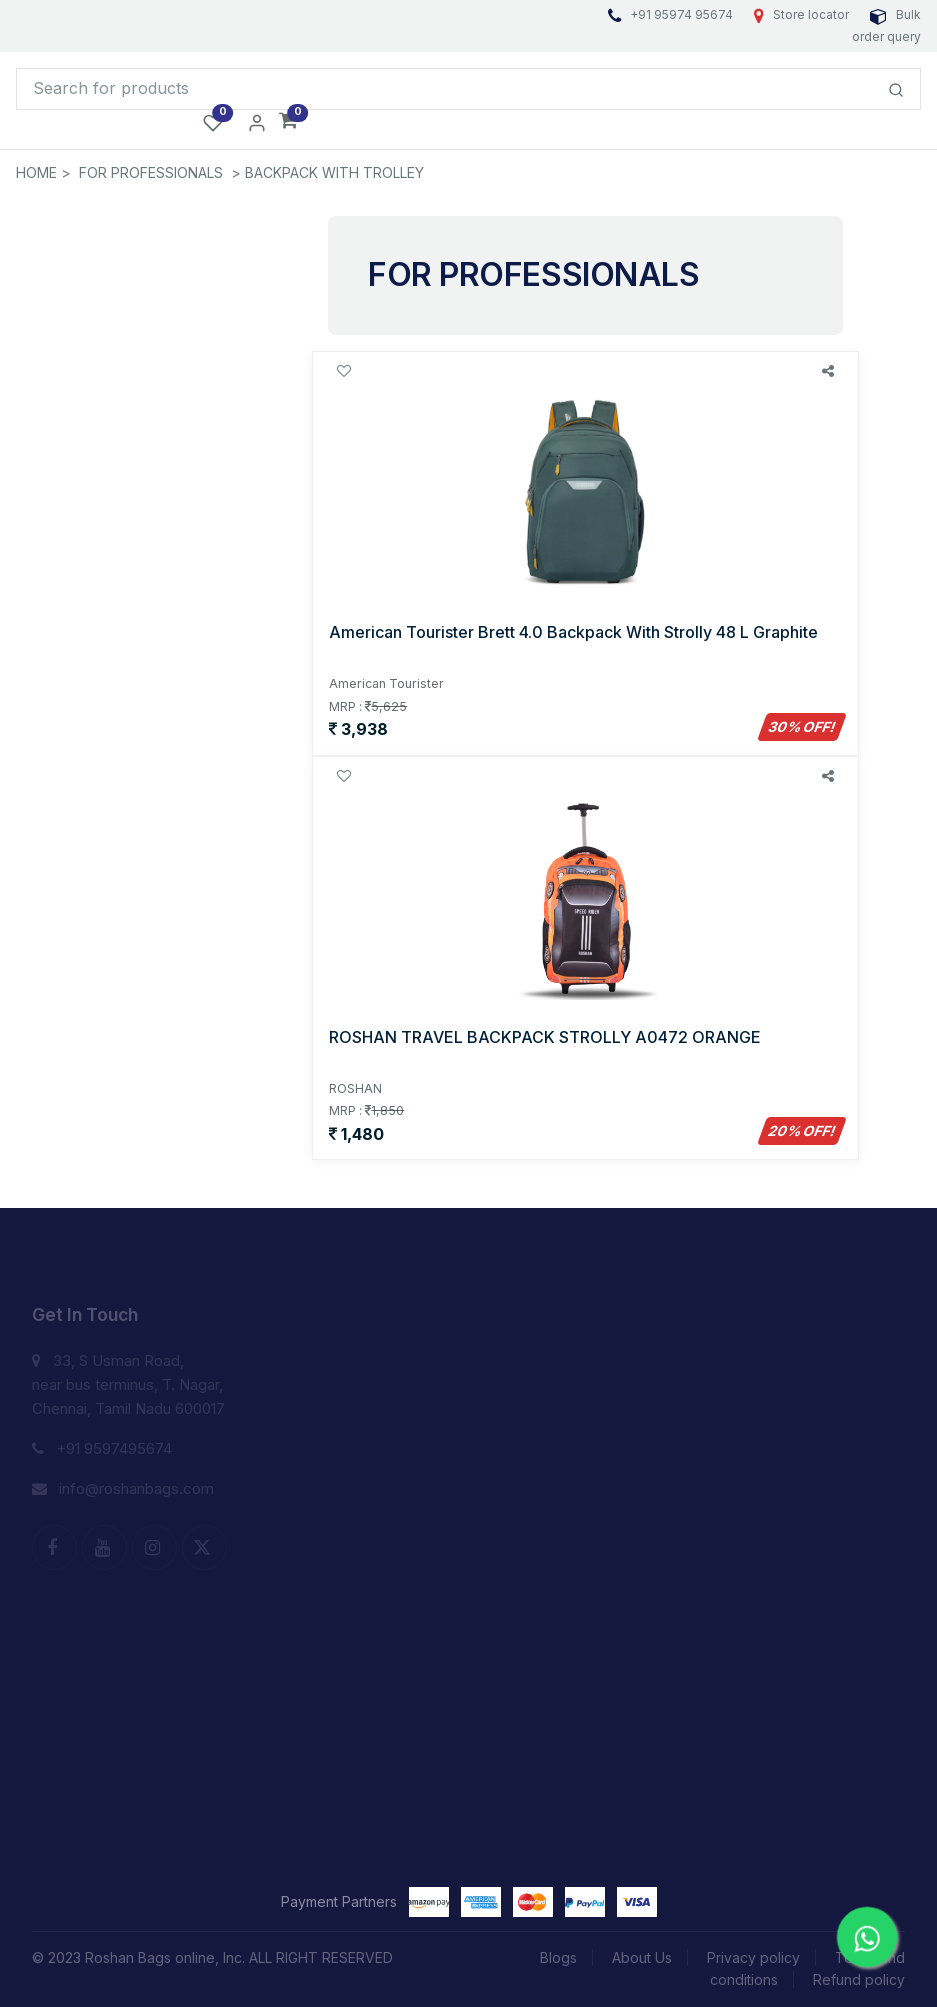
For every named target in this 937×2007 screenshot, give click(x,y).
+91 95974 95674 (672, 14)
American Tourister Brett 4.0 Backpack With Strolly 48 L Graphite (573, 632)
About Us (642, 1957)
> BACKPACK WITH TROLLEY (327, 172)
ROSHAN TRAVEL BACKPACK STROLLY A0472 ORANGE (545, 1037)
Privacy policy (753, 1957)
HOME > (43, 172)
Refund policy (859, 1979)
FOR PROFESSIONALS (151, 172)
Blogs (558, 1957)
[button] (288, 121)
